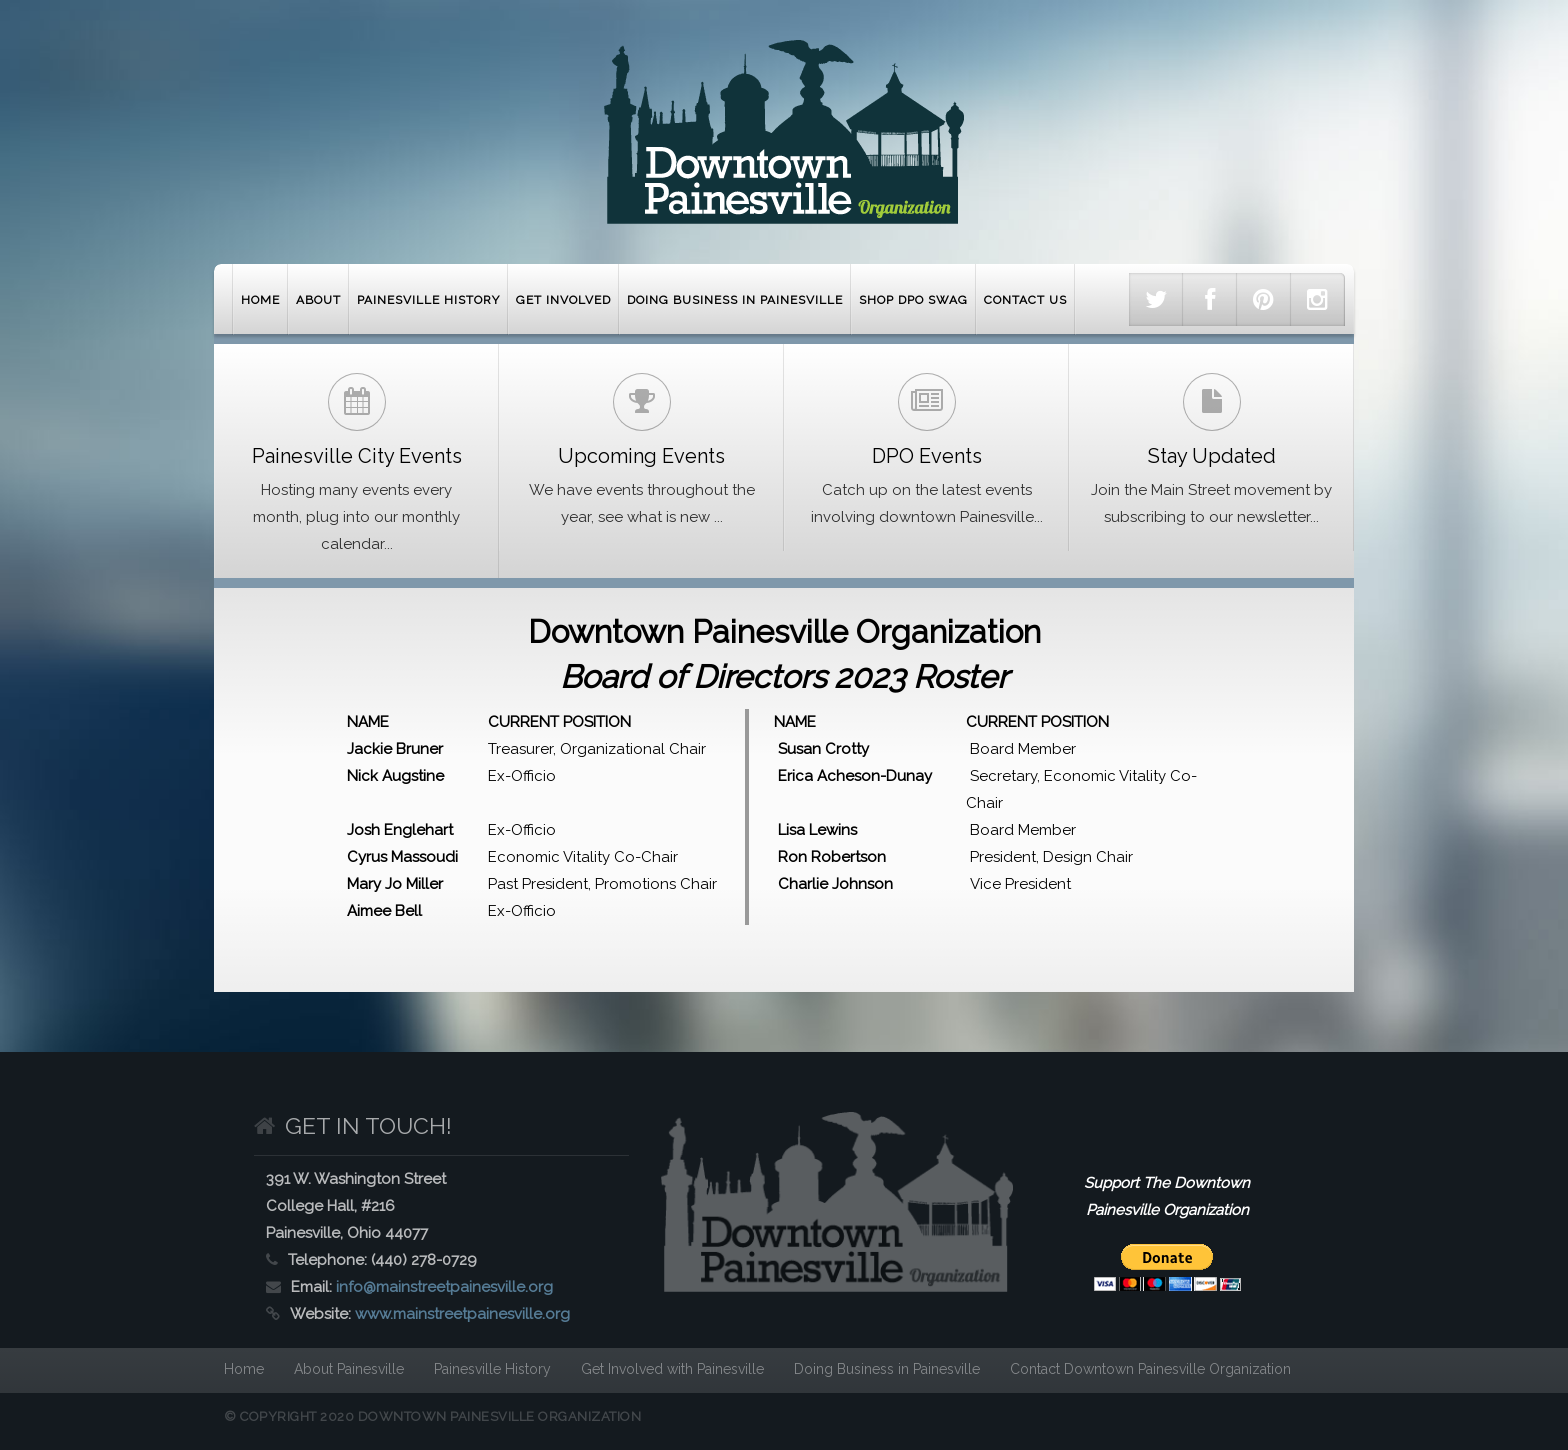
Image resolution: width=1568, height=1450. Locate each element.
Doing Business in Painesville (735, 300)
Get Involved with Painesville (672, 1369)
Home (260, 300)
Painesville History (428, 300)
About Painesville (349, 1369)
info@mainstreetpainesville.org (444, 1287)
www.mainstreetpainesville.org (462, 1314)
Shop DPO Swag (913, 300)
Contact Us (1025, 300)
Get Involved (563, 300)
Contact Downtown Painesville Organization (1150, 1369)
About (318, 300)
